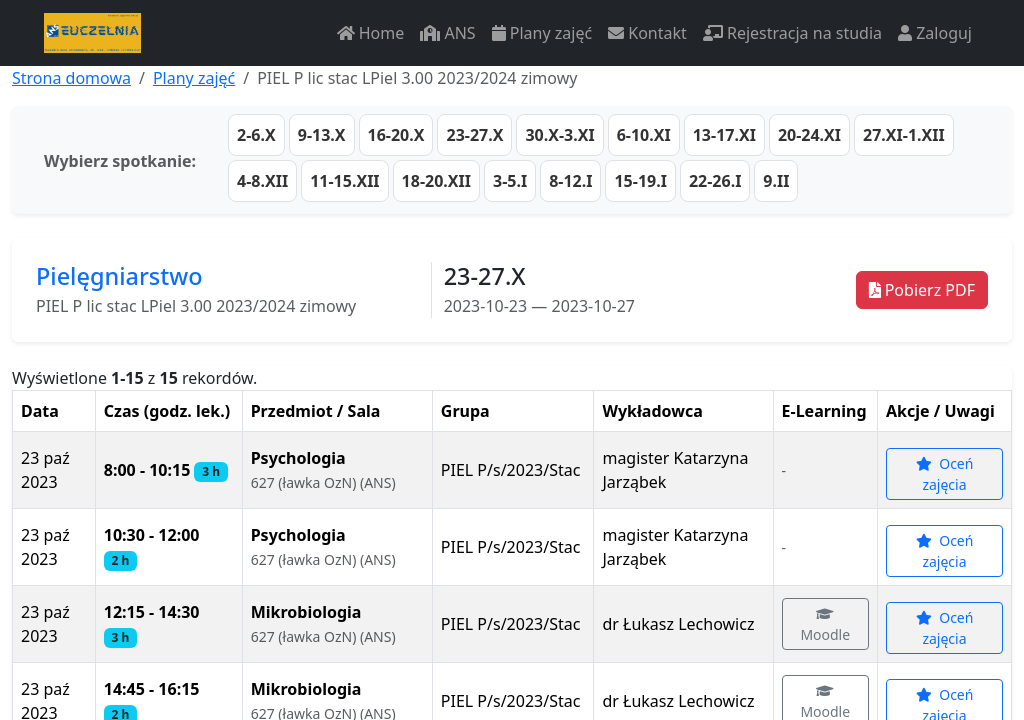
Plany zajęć (542, 33)
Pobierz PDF (922, 290)
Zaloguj (935, 33)
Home (371, 33)
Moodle (826, 625)
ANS (447, 33)
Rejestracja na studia (792, 33)
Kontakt (647, 33)
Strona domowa (71, 78)
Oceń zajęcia (945, 474)
